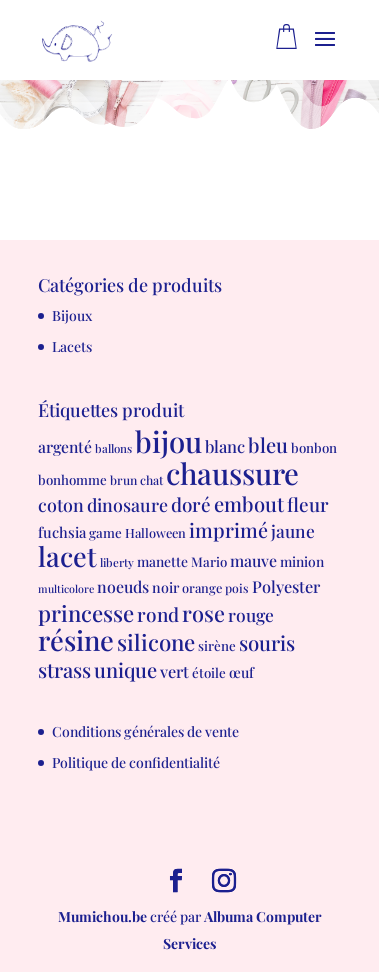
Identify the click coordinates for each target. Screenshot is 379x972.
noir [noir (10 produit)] (165, 587)
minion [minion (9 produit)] (302, 561)
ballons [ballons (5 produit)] (113, 448)
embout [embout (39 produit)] (249, 503)
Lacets (72, 346)
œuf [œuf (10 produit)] (241, 672)
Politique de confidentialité (136, 762)
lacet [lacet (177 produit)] (67, 556)
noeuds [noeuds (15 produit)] (123, 586)
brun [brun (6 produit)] (123, 480)
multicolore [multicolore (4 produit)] (66, 588)
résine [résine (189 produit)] (76, 639)
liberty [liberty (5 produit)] (117, 562)
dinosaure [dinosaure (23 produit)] (127, 504)
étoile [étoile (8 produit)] (209, 672)
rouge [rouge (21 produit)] (251, 614)
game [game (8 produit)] (105, 532)
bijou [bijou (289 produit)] (168, 440)
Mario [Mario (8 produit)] (209, 561)
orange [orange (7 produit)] (202, 587)
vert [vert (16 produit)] (174, 671)
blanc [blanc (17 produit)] (225, 446)
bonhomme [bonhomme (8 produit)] (72, 479)
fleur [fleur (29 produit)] (308, 504)
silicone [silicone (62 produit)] (156, 642)
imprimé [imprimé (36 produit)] (228, 530)
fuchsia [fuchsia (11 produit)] (62, 532)
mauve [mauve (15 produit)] (253, 560)
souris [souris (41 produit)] (267, 642)
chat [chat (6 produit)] (151, 480)
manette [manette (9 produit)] (162, 561)
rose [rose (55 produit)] (203, 612)
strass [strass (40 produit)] (64, 669)
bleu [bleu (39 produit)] (268, 444)
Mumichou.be (102, 916)
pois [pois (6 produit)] (237, 588)
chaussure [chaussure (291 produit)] (232, 472)
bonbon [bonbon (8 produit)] (314, 447)
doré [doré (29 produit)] (191, 504)
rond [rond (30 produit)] (158, 614)
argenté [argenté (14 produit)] (65, 446)
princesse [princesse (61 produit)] (86, 613)
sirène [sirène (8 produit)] (217, 645)
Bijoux (72, 315)
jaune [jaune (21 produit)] (293, 530)
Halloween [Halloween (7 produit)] (155, 532)
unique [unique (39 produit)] (125, 669)
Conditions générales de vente (145, 731)
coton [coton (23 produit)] (61, 504)
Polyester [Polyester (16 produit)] (286, 586)
